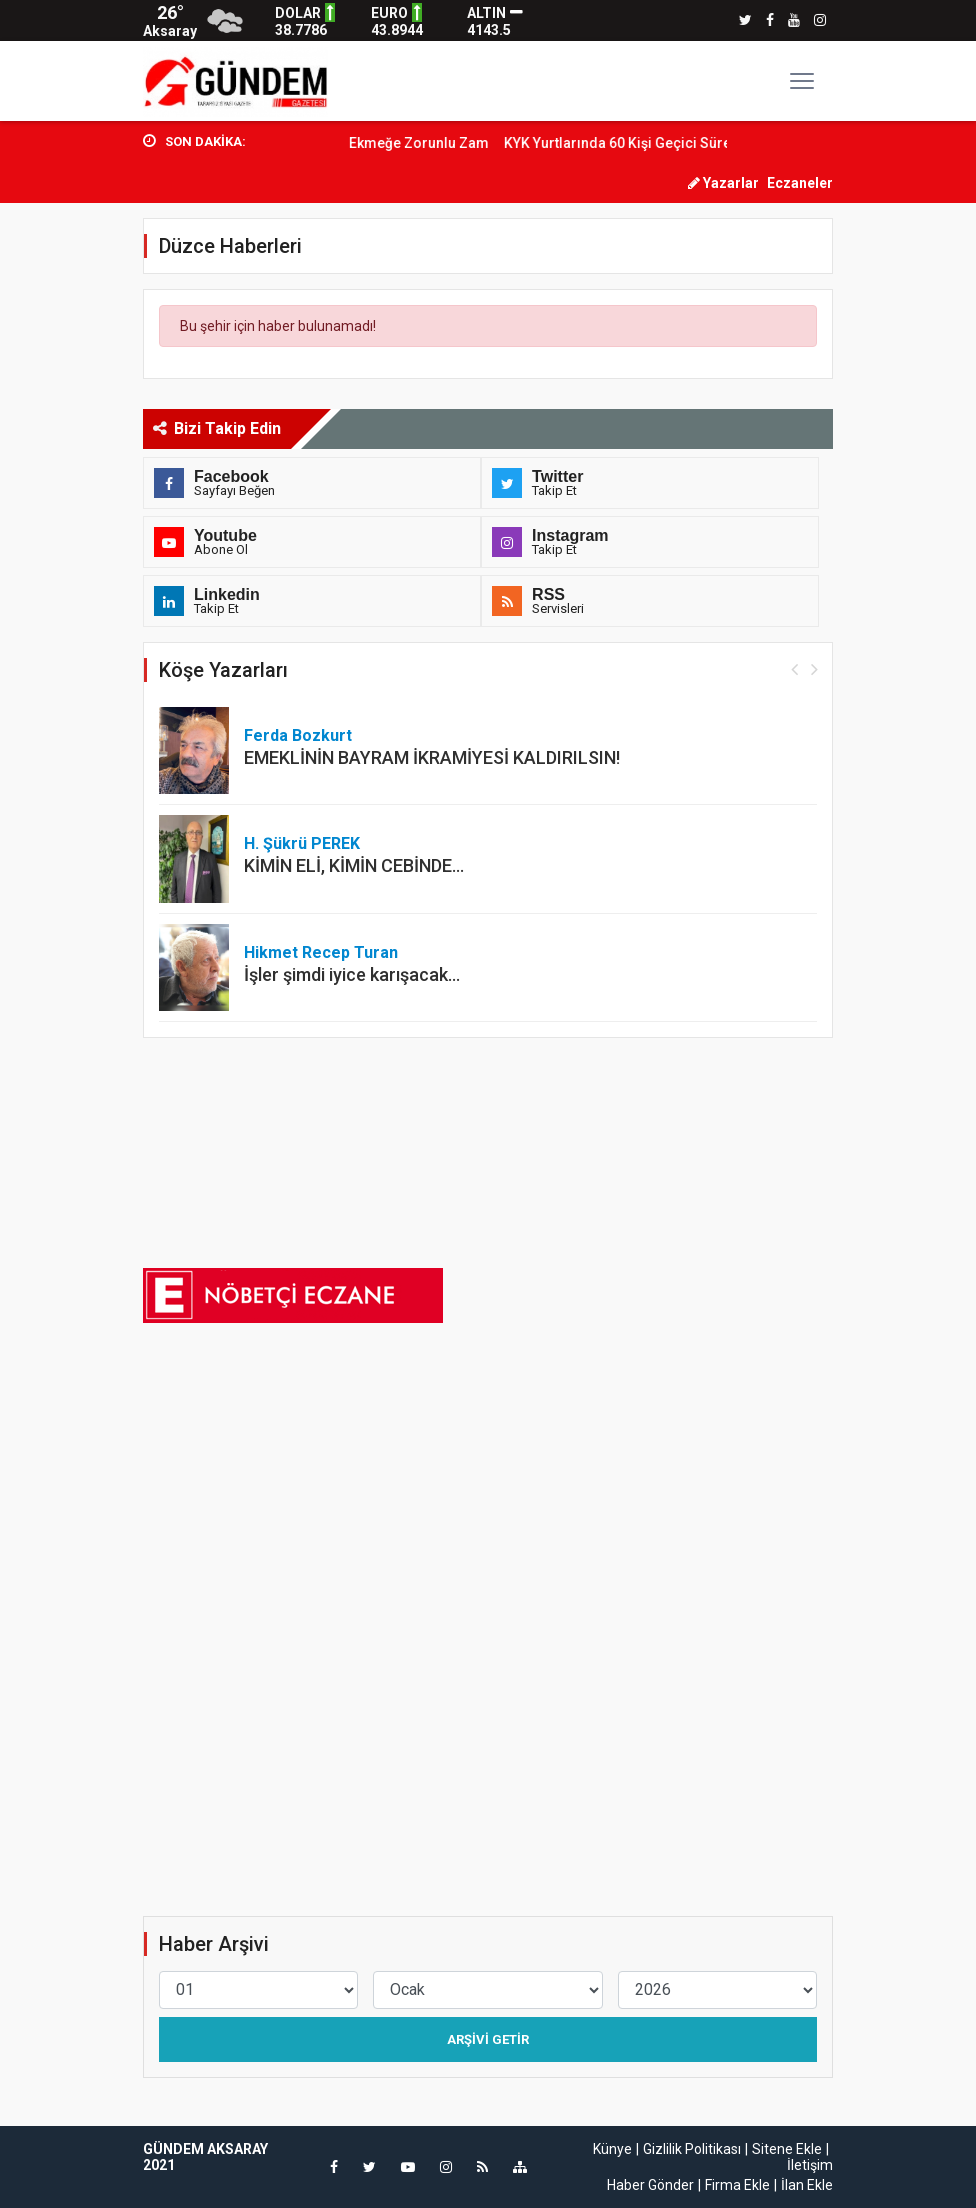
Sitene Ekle (787, 2149)
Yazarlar (723, 183)
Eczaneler (800, 183)
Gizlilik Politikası (692, 2149)
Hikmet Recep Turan (321, 952)
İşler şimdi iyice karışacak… (352, 974)
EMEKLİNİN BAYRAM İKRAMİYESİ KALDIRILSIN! (432, 757)
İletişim (810, 2165)
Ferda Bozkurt (298, 735)
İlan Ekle (807, 2185)
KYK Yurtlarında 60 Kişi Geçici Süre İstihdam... (674, 143)
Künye (612, 2149)
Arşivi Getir (488, 2039)
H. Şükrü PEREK (302, 843)
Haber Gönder (650, 2185)
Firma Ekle (737, 2185)
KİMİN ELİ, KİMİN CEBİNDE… (354, 865)
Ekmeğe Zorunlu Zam (439, 143)
